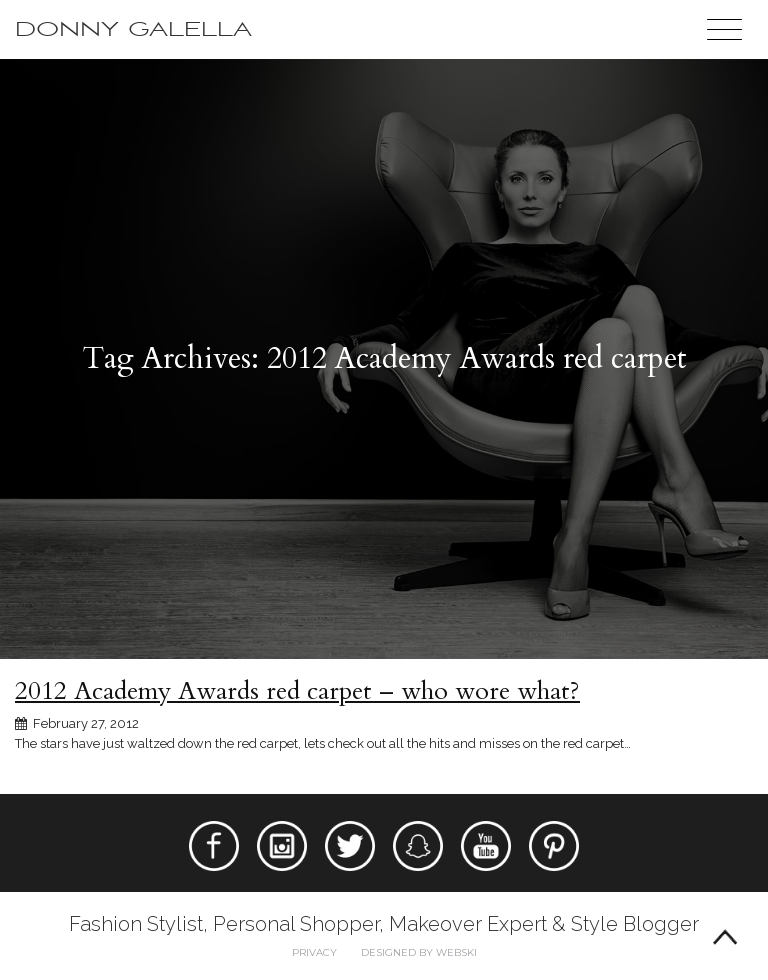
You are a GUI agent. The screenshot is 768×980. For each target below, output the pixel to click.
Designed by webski (419, 952)
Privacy (314, 952)
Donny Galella (133, 29)
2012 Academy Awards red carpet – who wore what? (297, 691)
